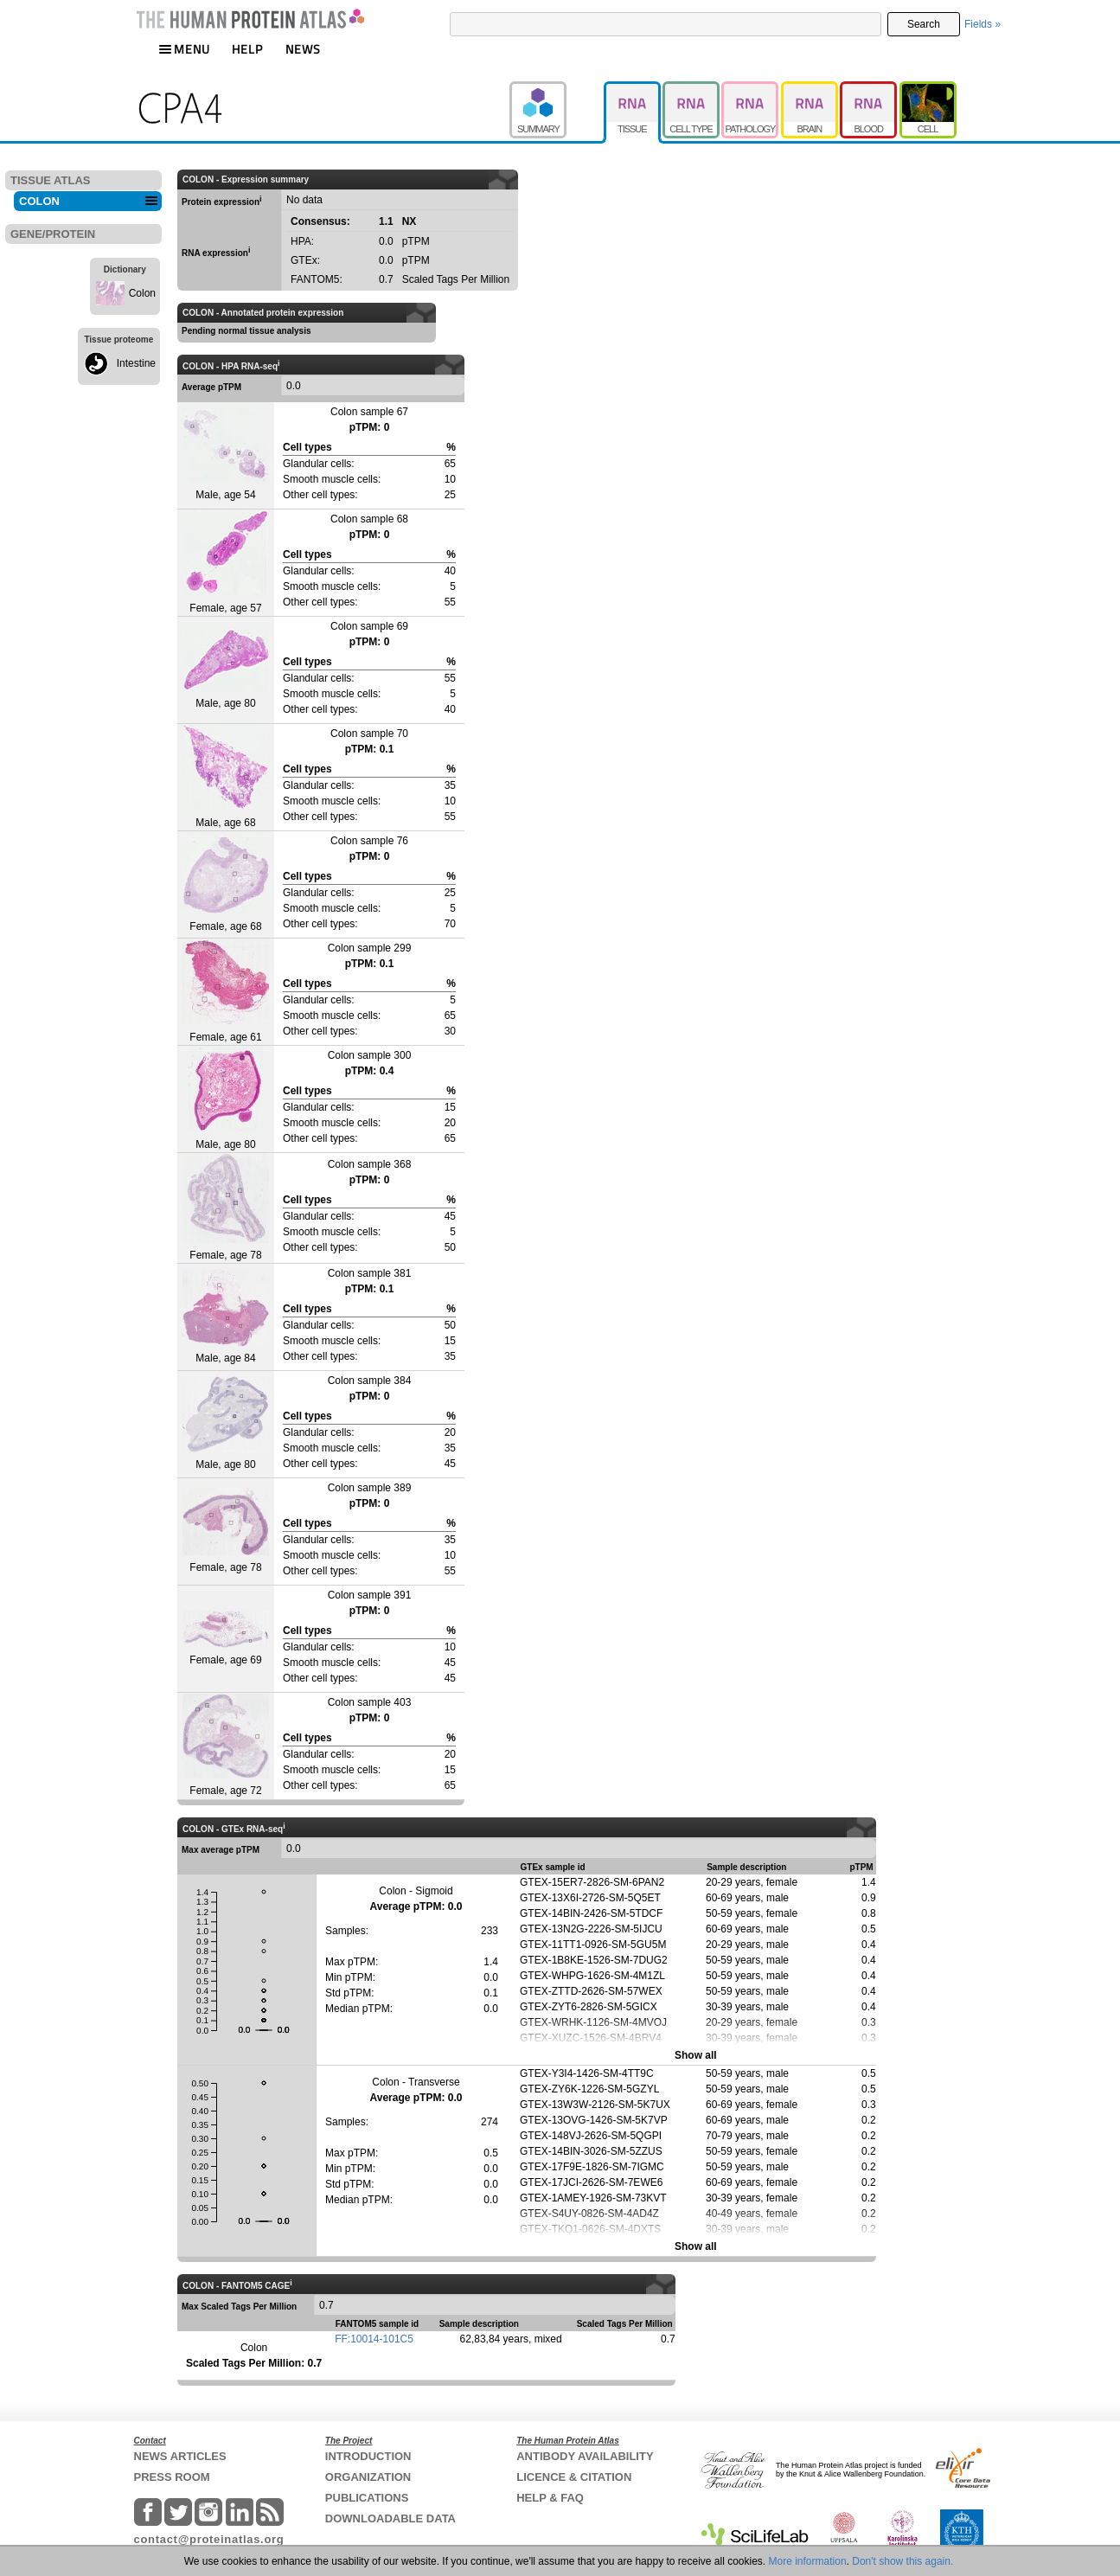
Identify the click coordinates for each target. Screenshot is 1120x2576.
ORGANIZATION (368, 2476)
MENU (184, 49)
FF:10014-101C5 (374, 2339)
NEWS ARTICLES (180, 2456)
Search (923, 24)
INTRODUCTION (368, 2456)
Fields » (982, 24)
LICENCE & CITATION (573, 2476)
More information (808, 2561)
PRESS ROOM (172, 2476)
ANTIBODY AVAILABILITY (584, 2456)
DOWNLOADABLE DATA (390, 2518)
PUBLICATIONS (367, 2497)
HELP (247, 49)
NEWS (303, 49)
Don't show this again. (902, 2561)
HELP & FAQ (550, 2497)
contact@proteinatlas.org (209, 2539)
